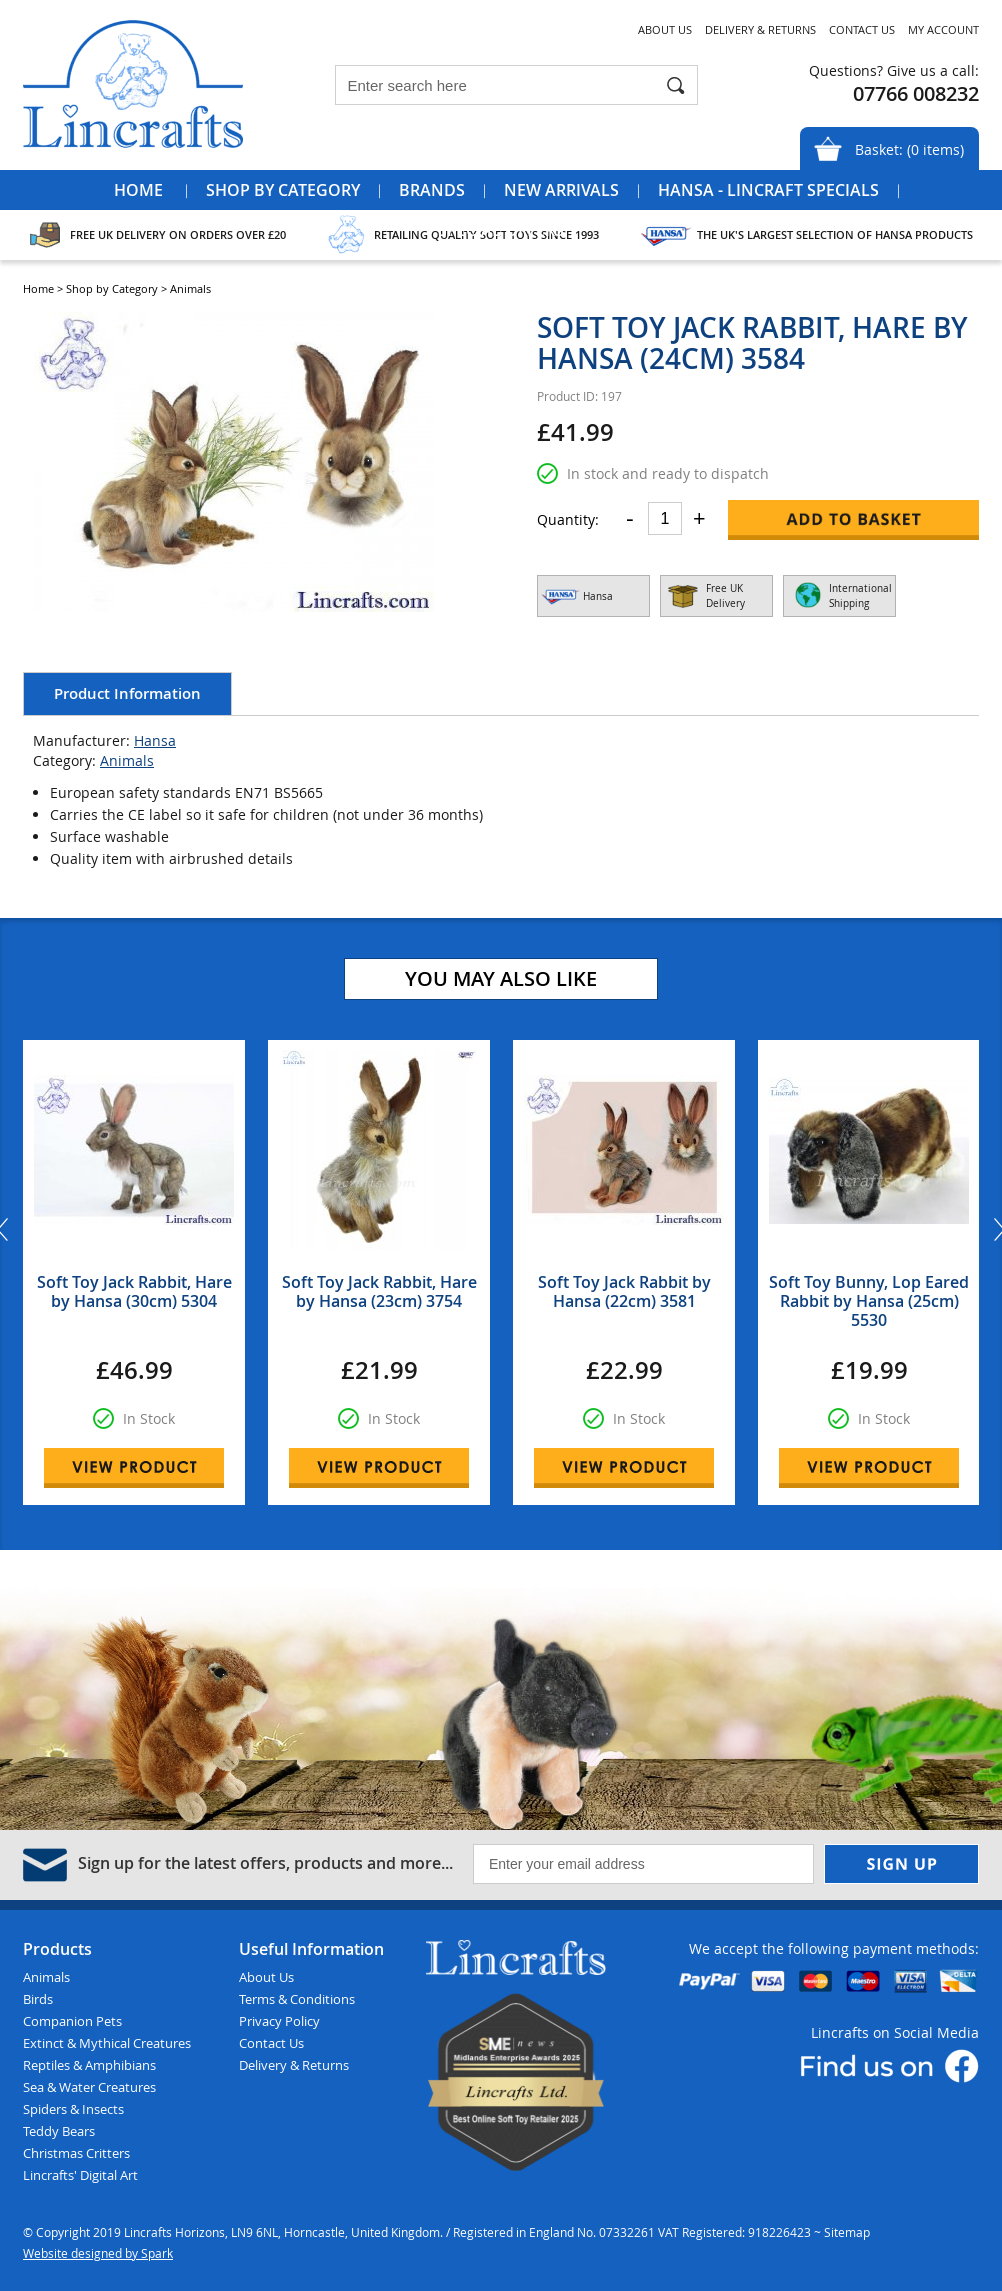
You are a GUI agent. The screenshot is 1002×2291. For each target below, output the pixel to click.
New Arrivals (561, 190)
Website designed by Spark (98, 2253)
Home (138, 190)
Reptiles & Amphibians (89, 2065)
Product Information (127, 693)
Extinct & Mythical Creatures (107, 2043)
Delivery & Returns (760, 29)
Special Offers (501, 230)
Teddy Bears (59, 2131)
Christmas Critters (76, 2153)
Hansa (155, 740)
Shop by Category (283, 190)
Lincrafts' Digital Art (80, 2175)
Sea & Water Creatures (89, 2087)
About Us (665, 29)
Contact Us (862, 29)
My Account (943, 29)
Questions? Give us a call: (894, 70)
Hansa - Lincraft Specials (768, 190)
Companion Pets (72, 2021)
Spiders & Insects (73, 2109)
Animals (127, 760)
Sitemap (847, 2232)
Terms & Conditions (297, 1999)
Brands (432, 190)
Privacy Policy (279, 2021)
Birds (38, 1999)
